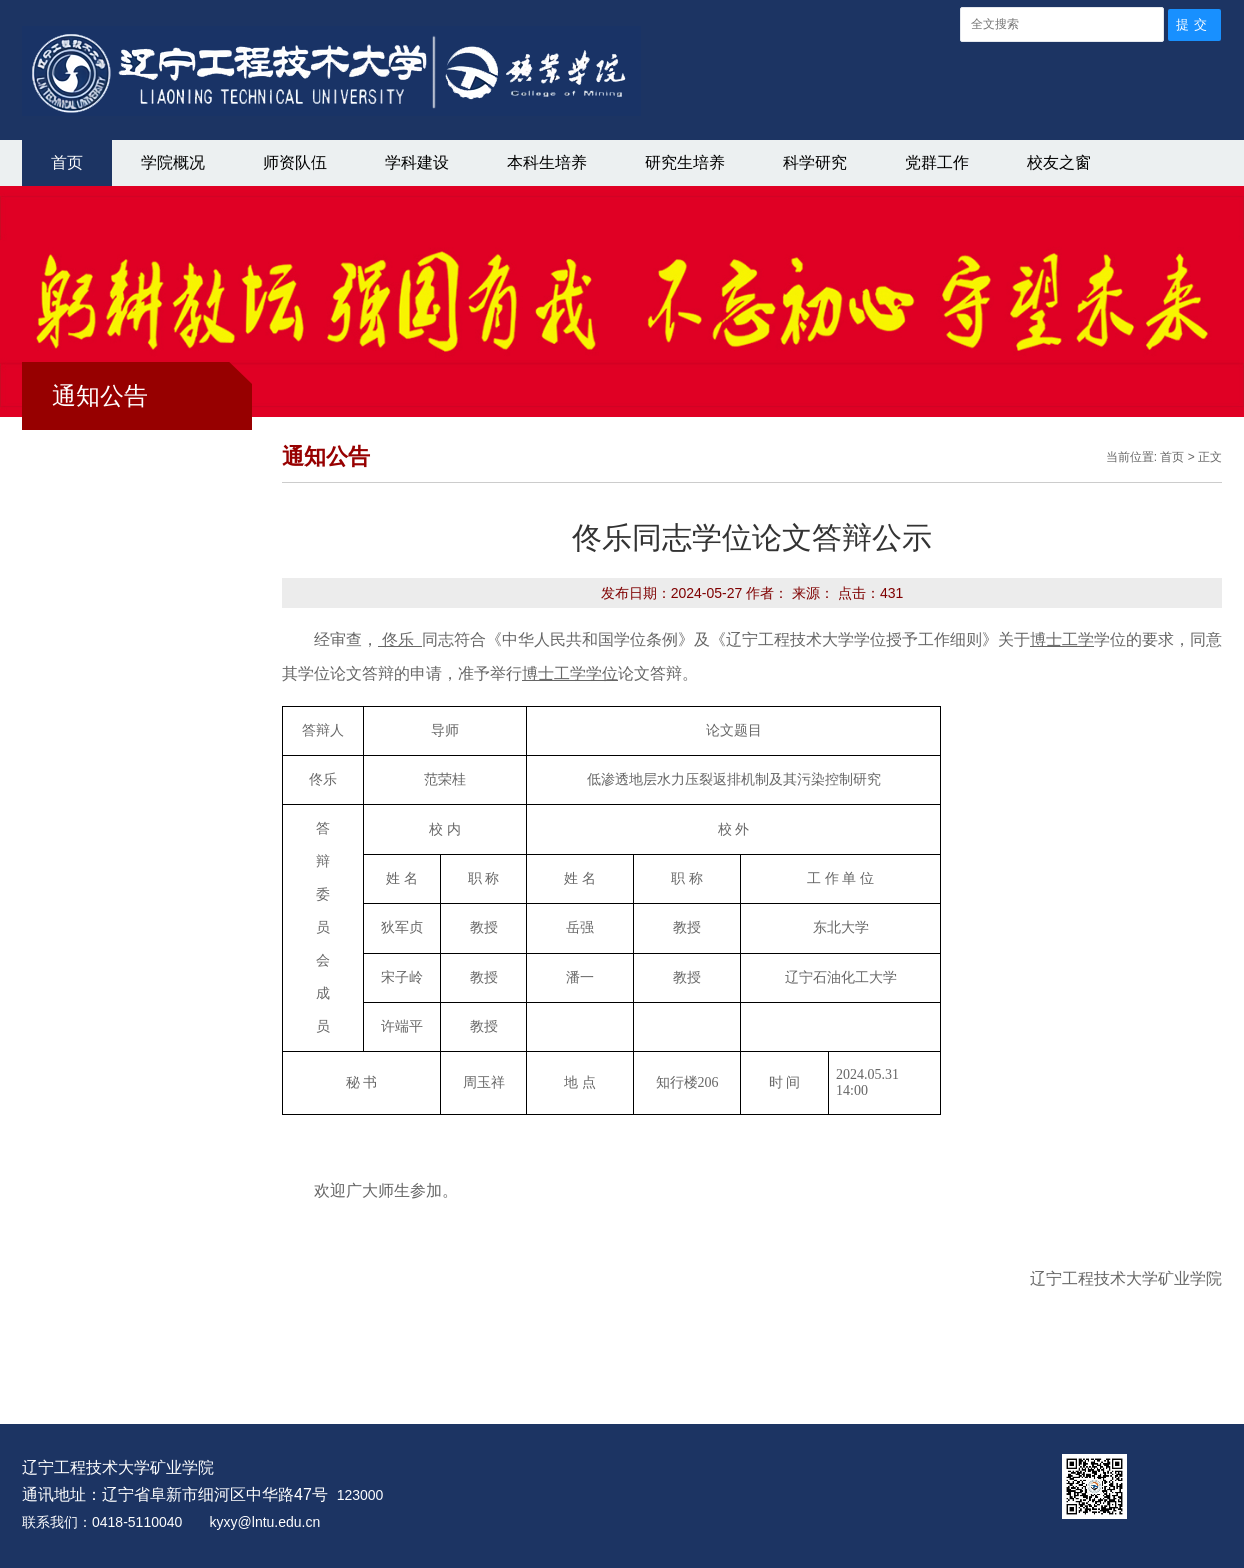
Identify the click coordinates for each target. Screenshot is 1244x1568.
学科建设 (417, 162)
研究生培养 (685, 162)
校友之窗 (1059, 162)
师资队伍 (295, 162)
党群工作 (937, 162)
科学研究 (815, 162)
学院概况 (173, 162)
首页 (67, 162)
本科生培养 (547, 162)
